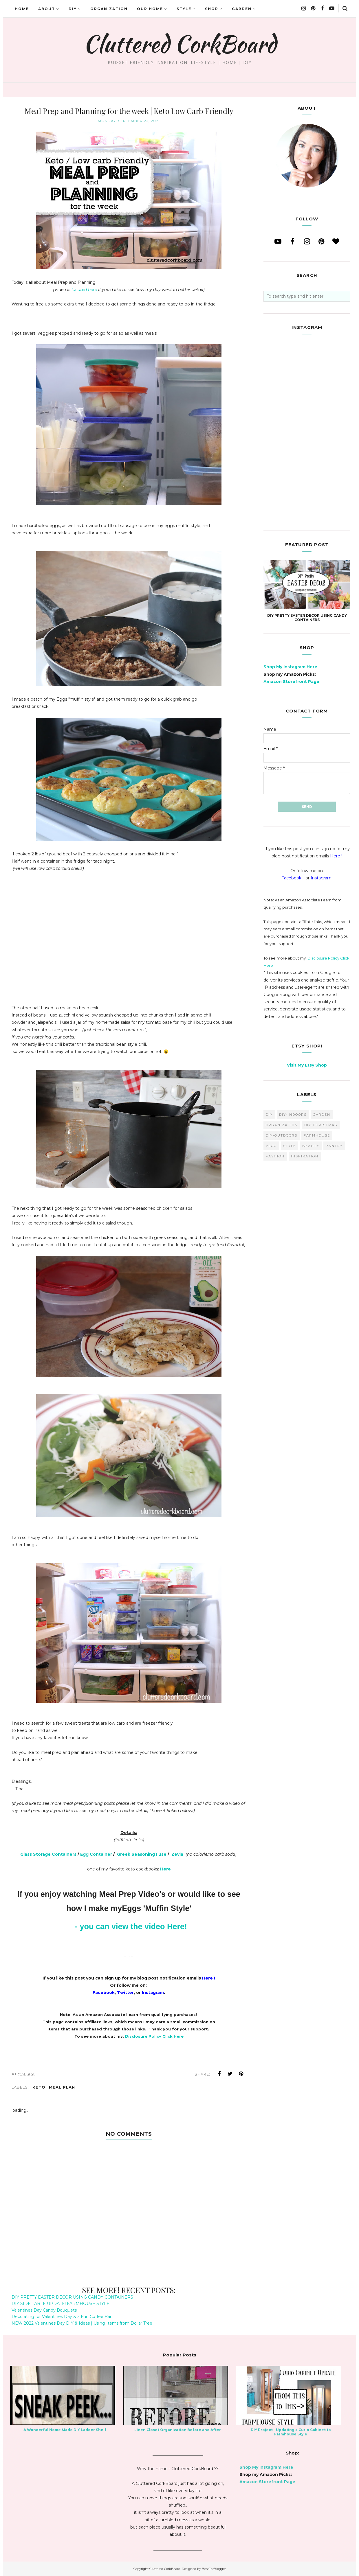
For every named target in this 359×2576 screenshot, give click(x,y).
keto (38, 2087)
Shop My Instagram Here (290, 666)
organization (282, 1125)
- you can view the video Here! (131, 1926)
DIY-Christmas (320, 1125)
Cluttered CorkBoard (179, 43)
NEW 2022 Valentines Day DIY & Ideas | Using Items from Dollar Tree (82, 2323)
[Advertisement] (129, 941)
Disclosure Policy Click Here (154, 2036)
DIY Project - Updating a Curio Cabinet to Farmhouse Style (291, 2432)
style (289, 1146)
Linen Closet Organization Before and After (177, 2430)
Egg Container (96, 1854)
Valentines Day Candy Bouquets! (45, 2310)
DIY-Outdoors (281, 1135)
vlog (271, 1146)
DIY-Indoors (293, 1115)
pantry (334, 1146)
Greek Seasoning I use (141, 1854)
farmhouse (317, 1135)
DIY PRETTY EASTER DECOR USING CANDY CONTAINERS (72, 2297)
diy (269, 1115)
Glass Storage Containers (48, 1854)
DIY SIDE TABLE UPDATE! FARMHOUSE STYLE (60, 2303)
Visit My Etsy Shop (307, 1065)
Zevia (176, 1854)
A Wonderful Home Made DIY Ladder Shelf (64, 2430)
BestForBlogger (214, 2569)
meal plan (62, 2087)
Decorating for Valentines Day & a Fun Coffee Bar (61, 2316)
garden (321, 1115)
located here (85, 289)
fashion (275, 1156)
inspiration (304, 1156)
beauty (310, 1146)
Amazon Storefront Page (291, 681)
